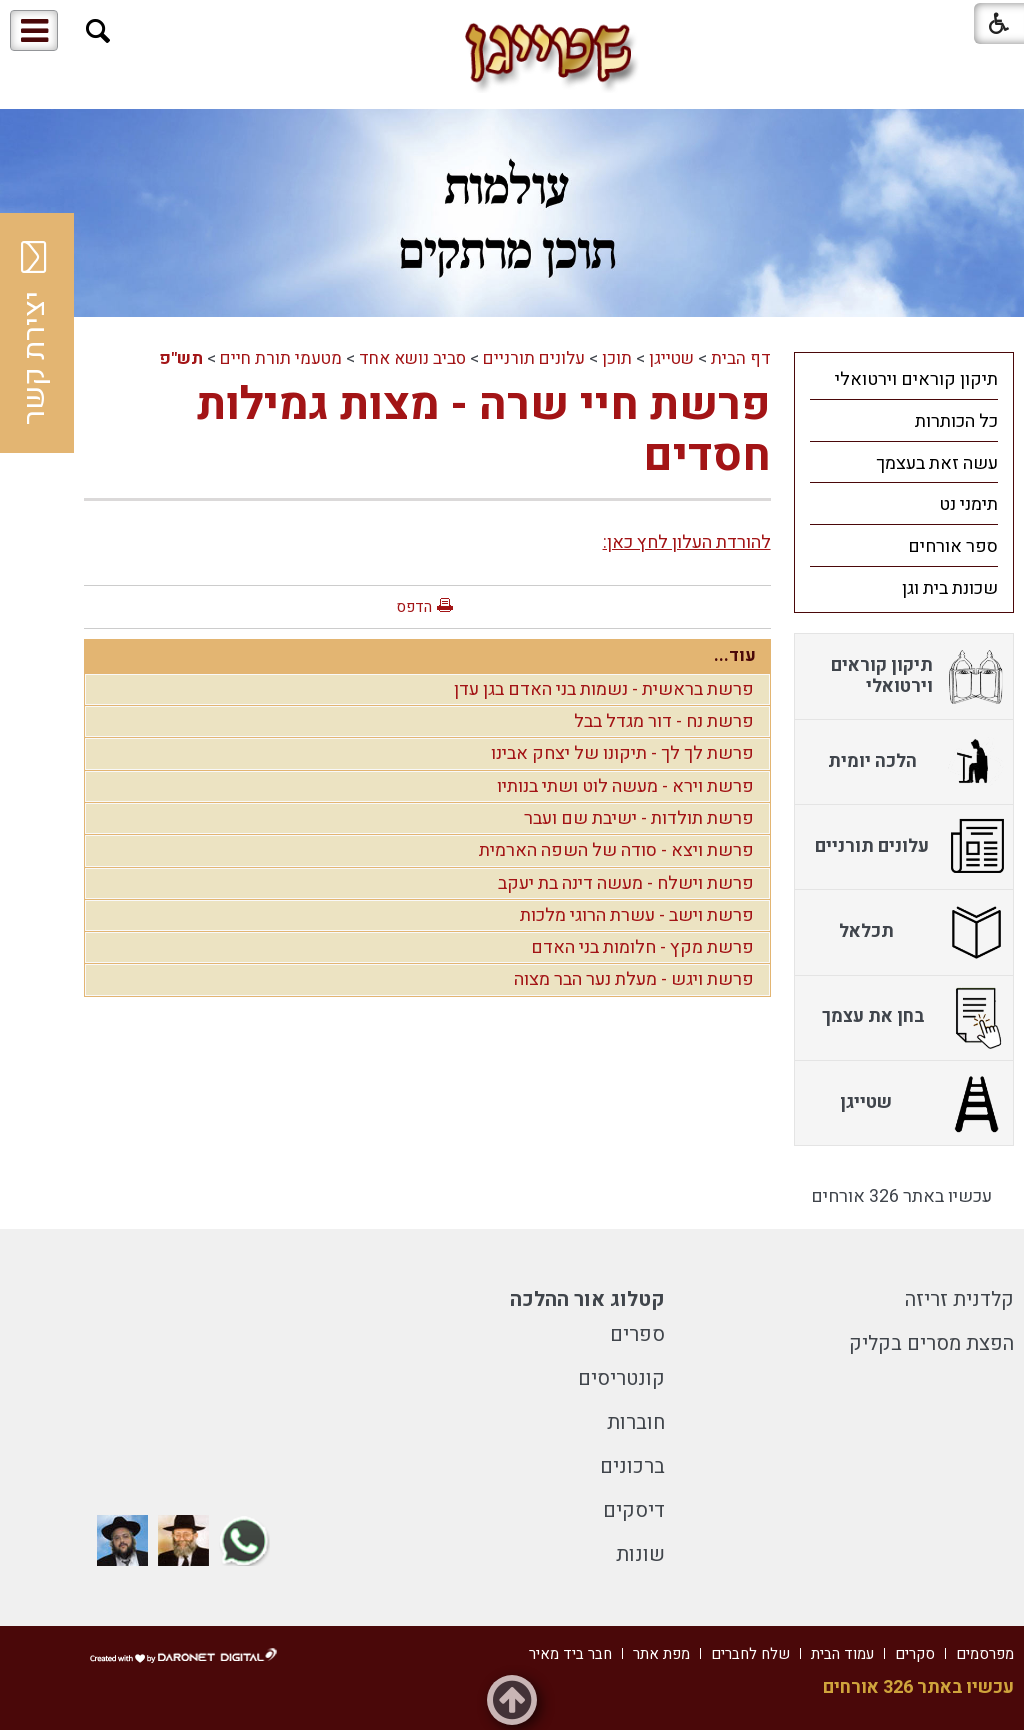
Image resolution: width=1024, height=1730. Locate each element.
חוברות (636, 1422)
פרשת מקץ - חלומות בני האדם (642, 947)
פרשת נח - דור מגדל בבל (664, 721)
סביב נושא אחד (412, 358)
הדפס (414, 607)
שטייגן (671, 358)
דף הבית (741, 358)
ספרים (637, 1334)
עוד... (735, 655)
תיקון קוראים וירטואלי (916, 379)
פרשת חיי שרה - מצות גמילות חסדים (484, 431)
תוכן (617, 358)
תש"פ (181, 358)
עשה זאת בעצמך (937, 463)
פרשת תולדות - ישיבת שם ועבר (639, 818)
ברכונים (632, 1466)
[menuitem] (904, 379)
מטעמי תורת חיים (281, 358)
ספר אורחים (953, 546)
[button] (98, 31)
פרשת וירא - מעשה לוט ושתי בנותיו (625, 786)
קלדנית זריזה (959, 1299)
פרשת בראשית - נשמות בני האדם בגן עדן (604, 689)
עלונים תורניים (534, 358)
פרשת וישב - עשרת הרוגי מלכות (637, 915)
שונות (640, 1554)
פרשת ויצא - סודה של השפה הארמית (616, 850)
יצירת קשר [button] (35, 333)
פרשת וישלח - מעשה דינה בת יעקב (626, 883)
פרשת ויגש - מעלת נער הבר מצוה (634, 979)
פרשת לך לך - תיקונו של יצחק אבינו (622, 753)
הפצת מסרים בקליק (931, 1343)
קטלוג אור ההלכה (587, 1299)
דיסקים (634, 1510)
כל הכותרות (956, 421)
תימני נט (968, 504)
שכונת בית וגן (950, 588)
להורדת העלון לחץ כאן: (687, 542)
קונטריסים (621, 1378)
